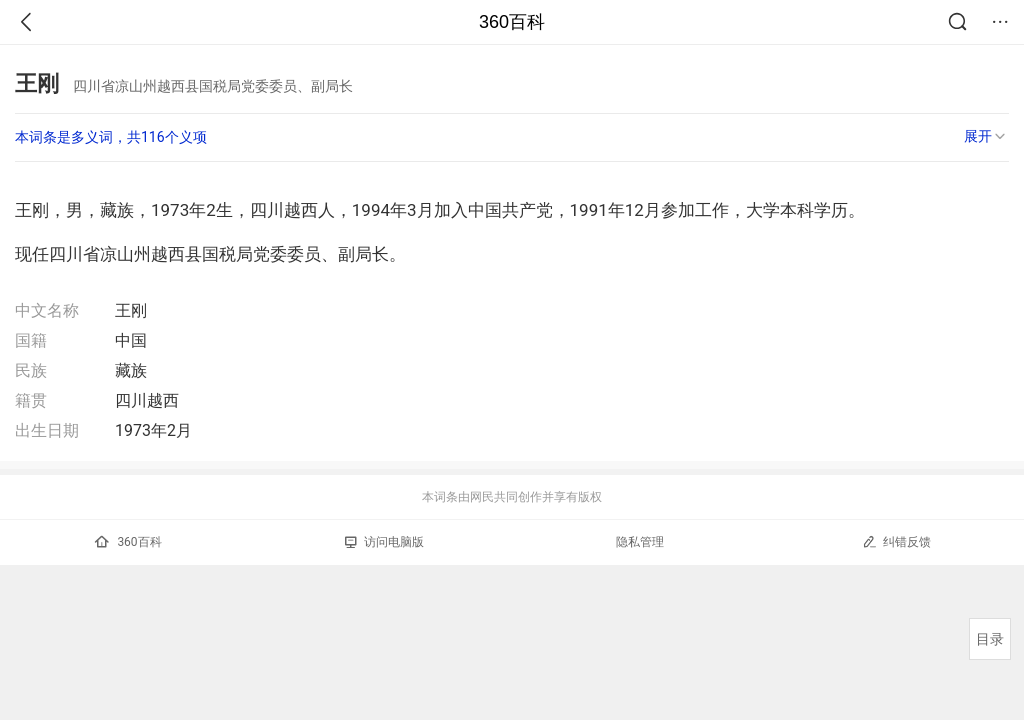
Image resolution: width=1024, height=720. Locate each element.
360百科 (512, 22)
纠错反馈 (896, 541)
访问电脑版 (384, 542)
